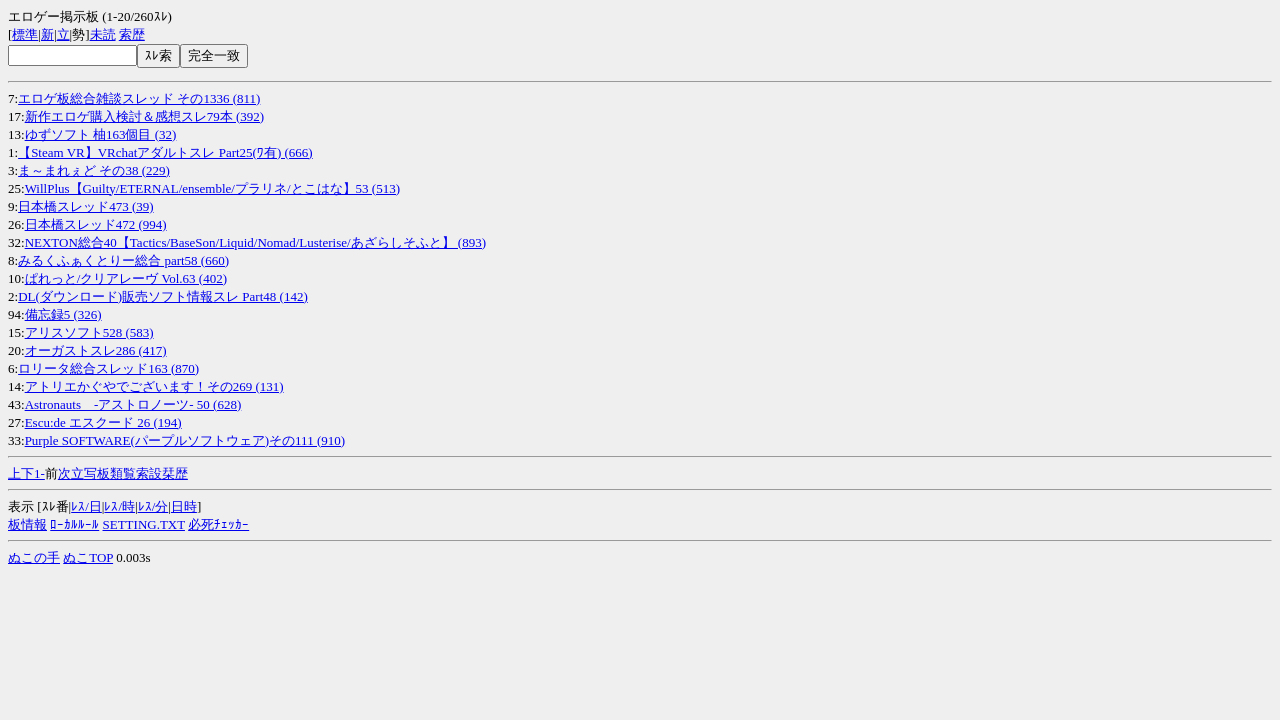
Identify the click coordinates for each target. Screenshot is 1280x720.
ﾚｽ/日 (86, 506)
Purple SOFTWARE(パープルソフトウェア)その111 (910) (185, 440)
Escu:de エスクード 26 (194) (103, 422)
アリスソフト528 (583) (89, 332)
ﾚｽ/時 (119, 506)
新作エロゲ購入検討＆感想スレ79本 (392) (144, 116)
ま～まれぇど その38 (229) (94, 170)
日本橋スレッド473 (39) (85, 206)
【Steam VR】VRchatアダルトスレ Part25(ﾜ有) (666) (165, 152)
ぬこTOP (88, 557)
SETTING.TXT (144, 524)
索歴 (132, 34)
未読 (103, 34)
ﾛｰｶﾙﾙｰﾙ (74, 524)
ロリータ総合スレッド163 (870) (108, 368)
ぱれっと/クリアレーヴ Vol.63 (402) (126, 278)
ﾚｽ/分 (153, 506)
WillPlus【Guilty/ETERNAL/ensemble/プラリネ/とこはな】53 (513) (212, 188)
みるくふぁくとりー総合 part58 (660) (123, 260)
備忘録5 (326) (63, 314)
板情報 (27, 524)
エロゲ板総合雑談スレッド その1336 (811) (139, 98)
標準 (25, 34)
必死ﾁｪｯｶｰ (218, 524)
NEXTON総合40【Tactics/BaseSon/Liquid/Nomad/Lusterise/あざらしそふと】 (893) (255, 242)
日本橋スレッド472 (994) (96, 224)
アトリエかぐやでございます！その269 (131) (154, 386)
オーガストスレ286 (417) (96, 350)
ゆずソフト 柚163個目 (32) (101, 134)
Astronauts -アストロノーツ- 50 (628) (133, 404)
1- (39, 473)
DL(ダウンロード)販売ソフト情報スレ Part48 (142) (163, 296)
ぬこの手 (34, 557)
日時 (184, 506)
